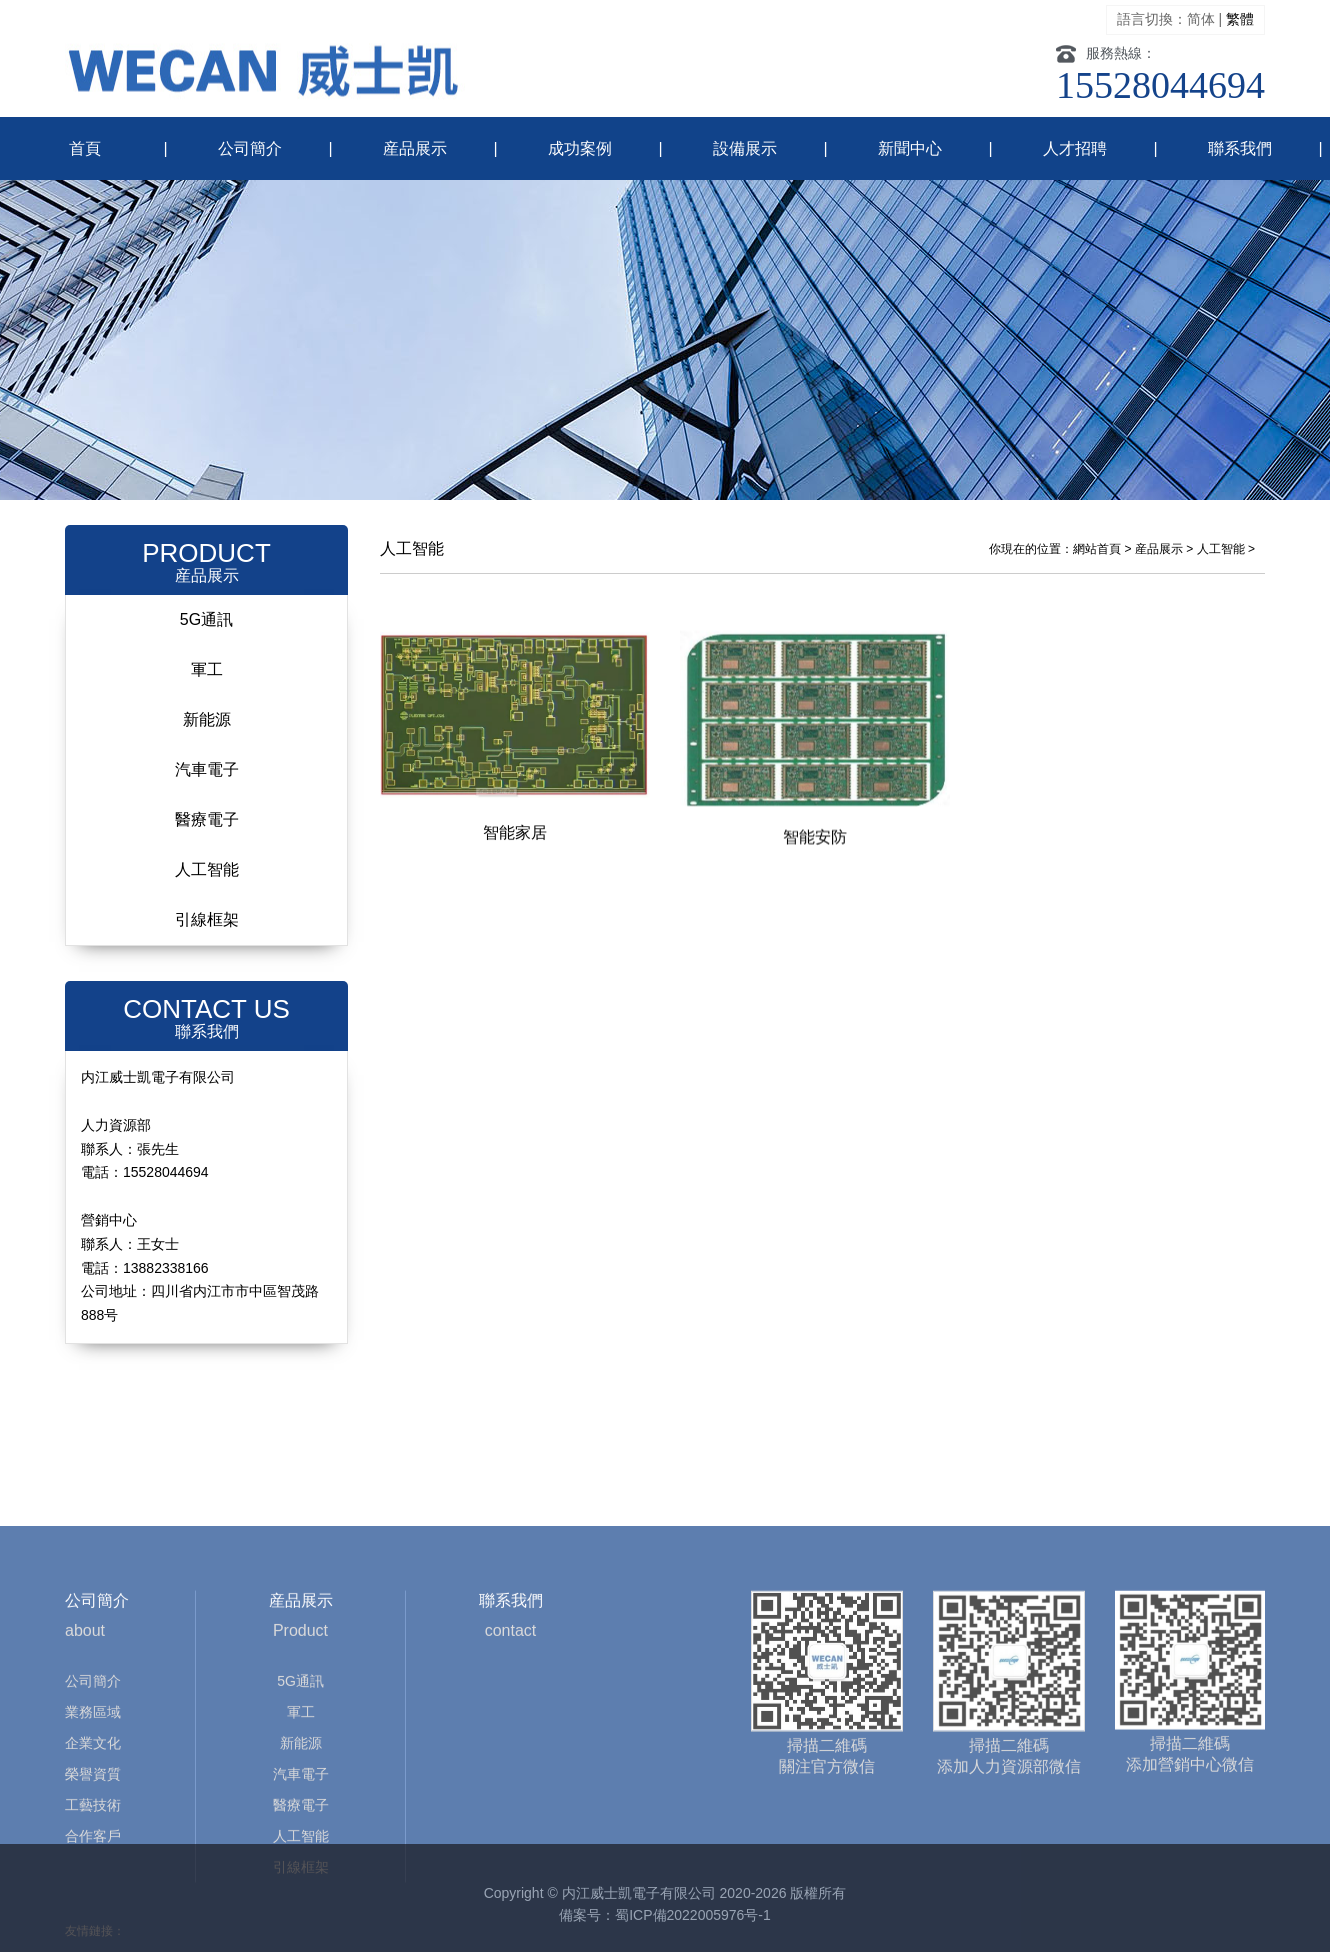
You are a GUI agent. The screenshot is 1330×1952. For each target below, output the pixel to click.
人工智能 (207, 869)
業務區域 (93, 1806)
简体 (1201, 19)
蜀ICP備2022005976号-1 (693, 1915)
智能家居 (515, 837)
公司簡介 (250, 148)
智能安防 (815, 846)
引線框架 (207, 919)
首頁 (85, 148)
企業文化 (93, 1837)
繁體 (1240, 19)
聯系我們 (1240, 148)
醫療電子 (207, 819)
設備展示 (745, 148)
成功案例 (580, 148)
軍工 (207, 669)
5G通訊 (206, 619)
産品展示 (415, 148)
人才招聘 (1075, 148)
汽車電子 (207, 769)
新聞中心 (910, 148)
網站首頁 (1097, 549)
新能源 (207, 719)
